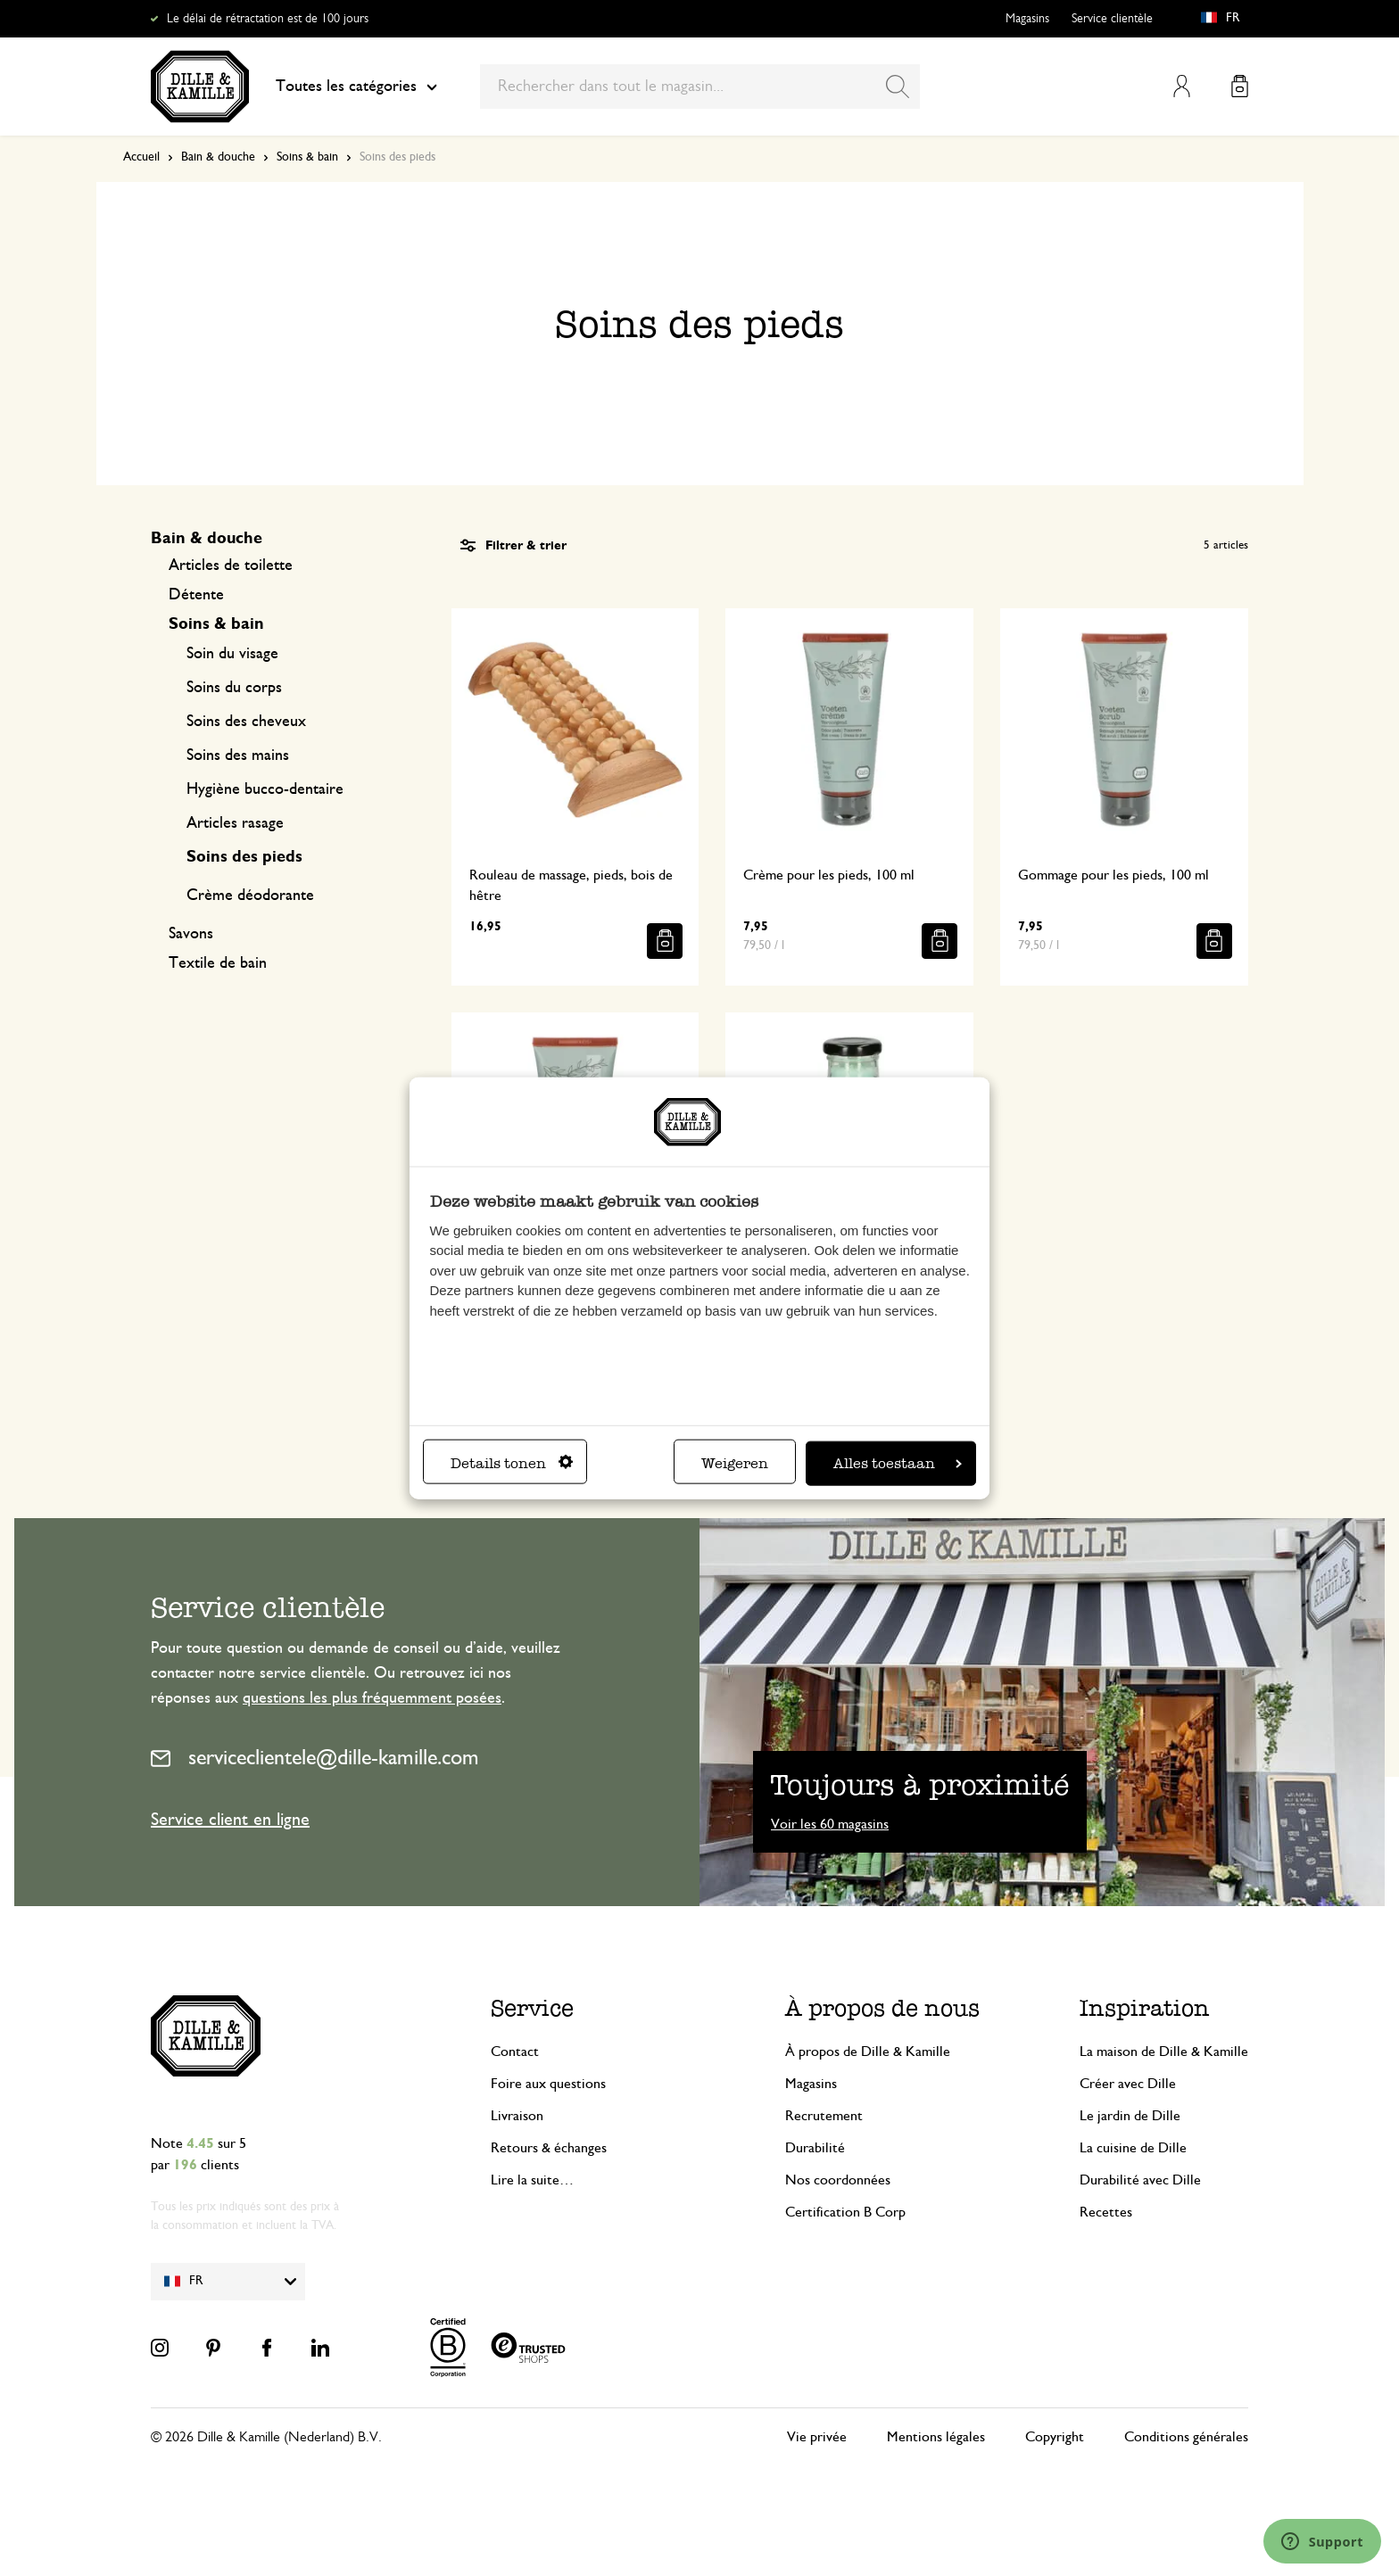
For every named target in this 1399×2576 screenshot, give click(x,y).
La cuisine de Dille (1133, 2148)
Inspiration (1145, 2008)
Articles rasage (235, 823)
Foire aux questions (548, 2083)
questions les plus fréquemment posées (372, 1698)
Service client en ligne (230, 1820)
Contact (515, 2051)
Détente (196, 595)
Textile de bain (218, 963)
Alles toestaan (897, 1462)
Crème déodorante (250, 896)
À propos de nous (882, 2008)
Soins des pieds (244, 857)
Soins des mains (237, 755)
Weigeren (734, 1462)
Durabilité (815, 2148)
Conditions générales (1186, 2437)
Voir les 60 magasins (830, 1824)
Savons (191, 934)
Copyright (1054, 2437)
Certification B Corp (845, 2212)
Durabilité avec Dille (1140, 2180)
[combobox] (700, 86)
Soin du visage (232, 654)
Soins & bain (307, 157)
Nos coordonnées (837, 2180)
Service (532, 2008)
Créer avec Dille (1128, 2083)
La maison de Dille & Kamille (1164, 2051)
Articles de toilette (231, 565)
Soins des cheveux (246, 722)
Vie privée (817, 2437)
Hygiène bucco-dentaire (265, 789)
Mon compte (1181, 86)
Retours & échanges (549, 2148)
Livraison (517, 2116)
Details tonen (512, 1462)
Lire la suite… (532, 2180)
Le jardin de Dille (1130, 2116)
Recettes (1106, 2212)
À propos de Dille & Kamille (867, 2051)
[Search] (897, 86)
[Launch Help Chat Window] (1322, 2541)
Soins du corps (234, 688)
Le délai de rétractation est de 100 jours (267, 18)
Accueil (141, 157)
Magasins (1027, 18)
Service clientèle (1112, 18)
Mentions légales (936, 2437)
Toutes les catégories (356, 86)
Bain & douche (218, 157)
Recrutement (824, 2116)
